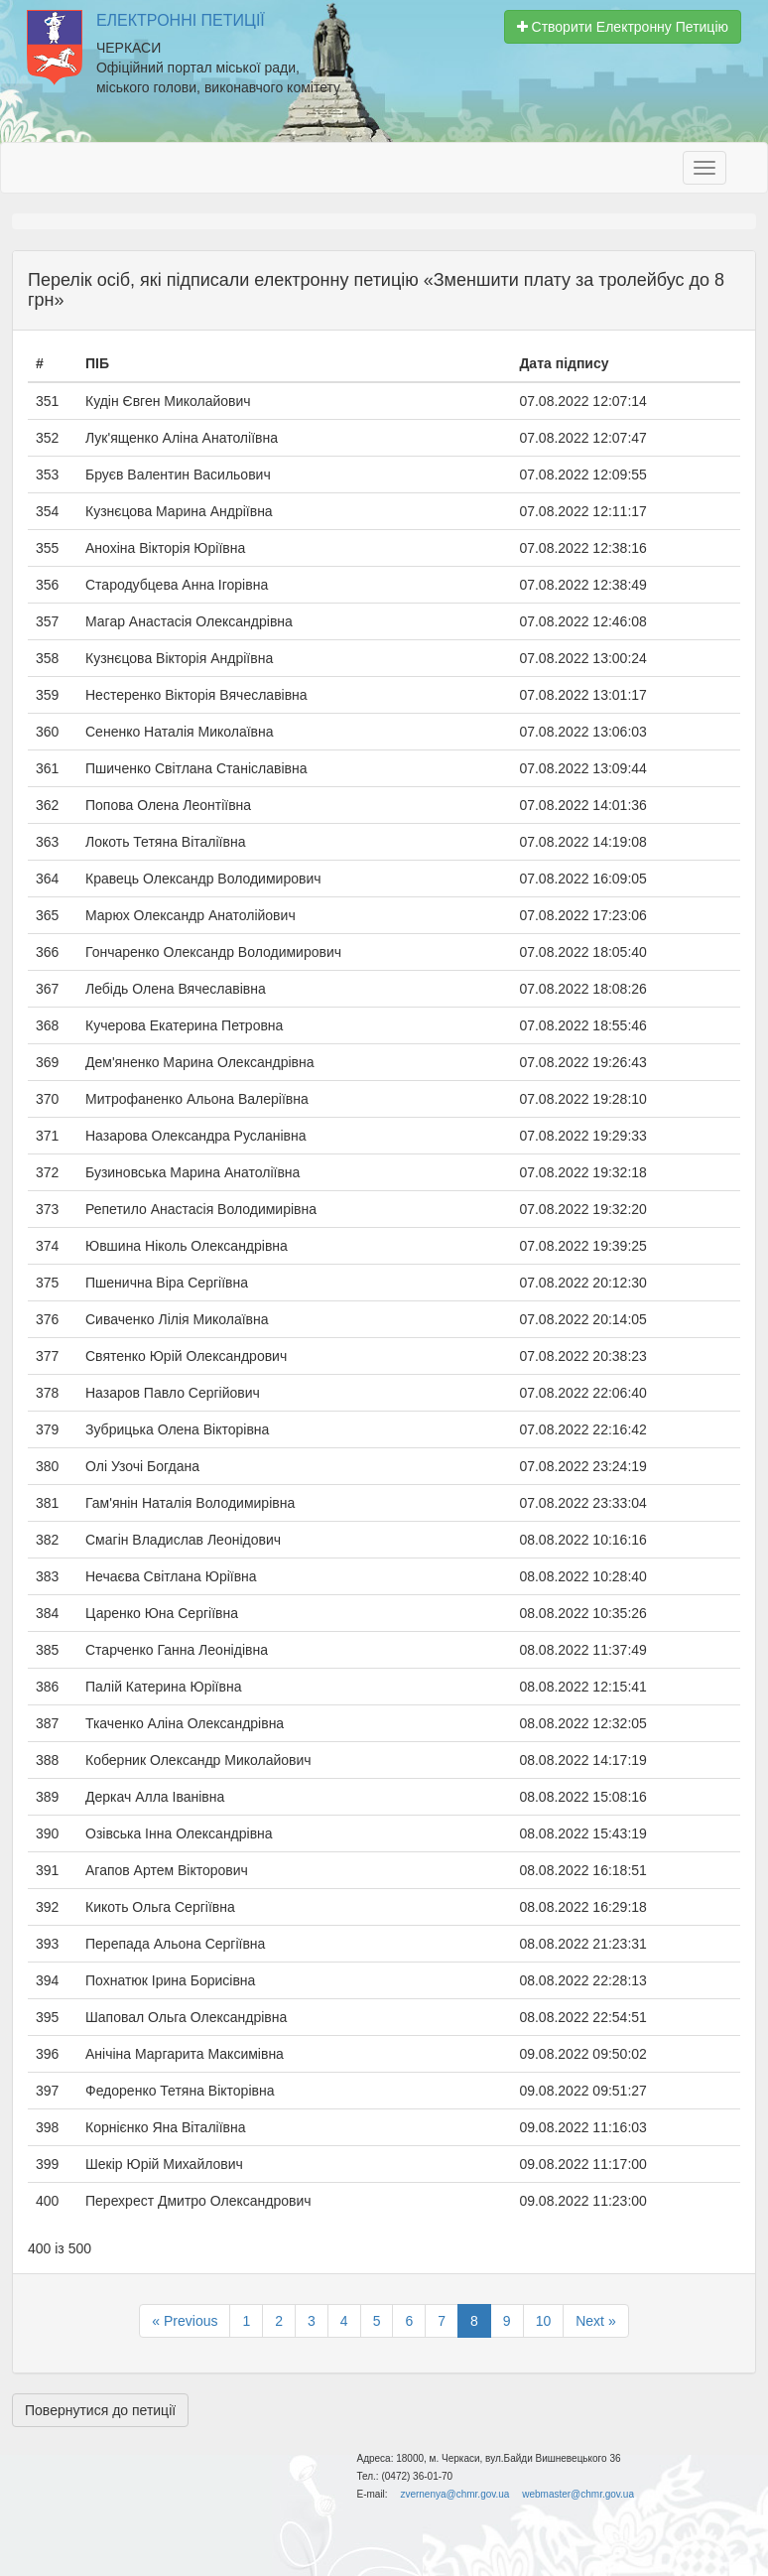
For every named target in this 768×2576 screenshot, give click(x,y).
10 (544, 2321)
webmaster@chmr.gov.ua (578, 2494)
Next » (595, 2321)
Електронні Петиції (180, 20)
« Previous (184, 2321)
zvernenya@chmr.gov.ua (454, 2494)
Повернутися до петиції (100, 2410)
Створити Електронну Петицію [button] (622, 27)
